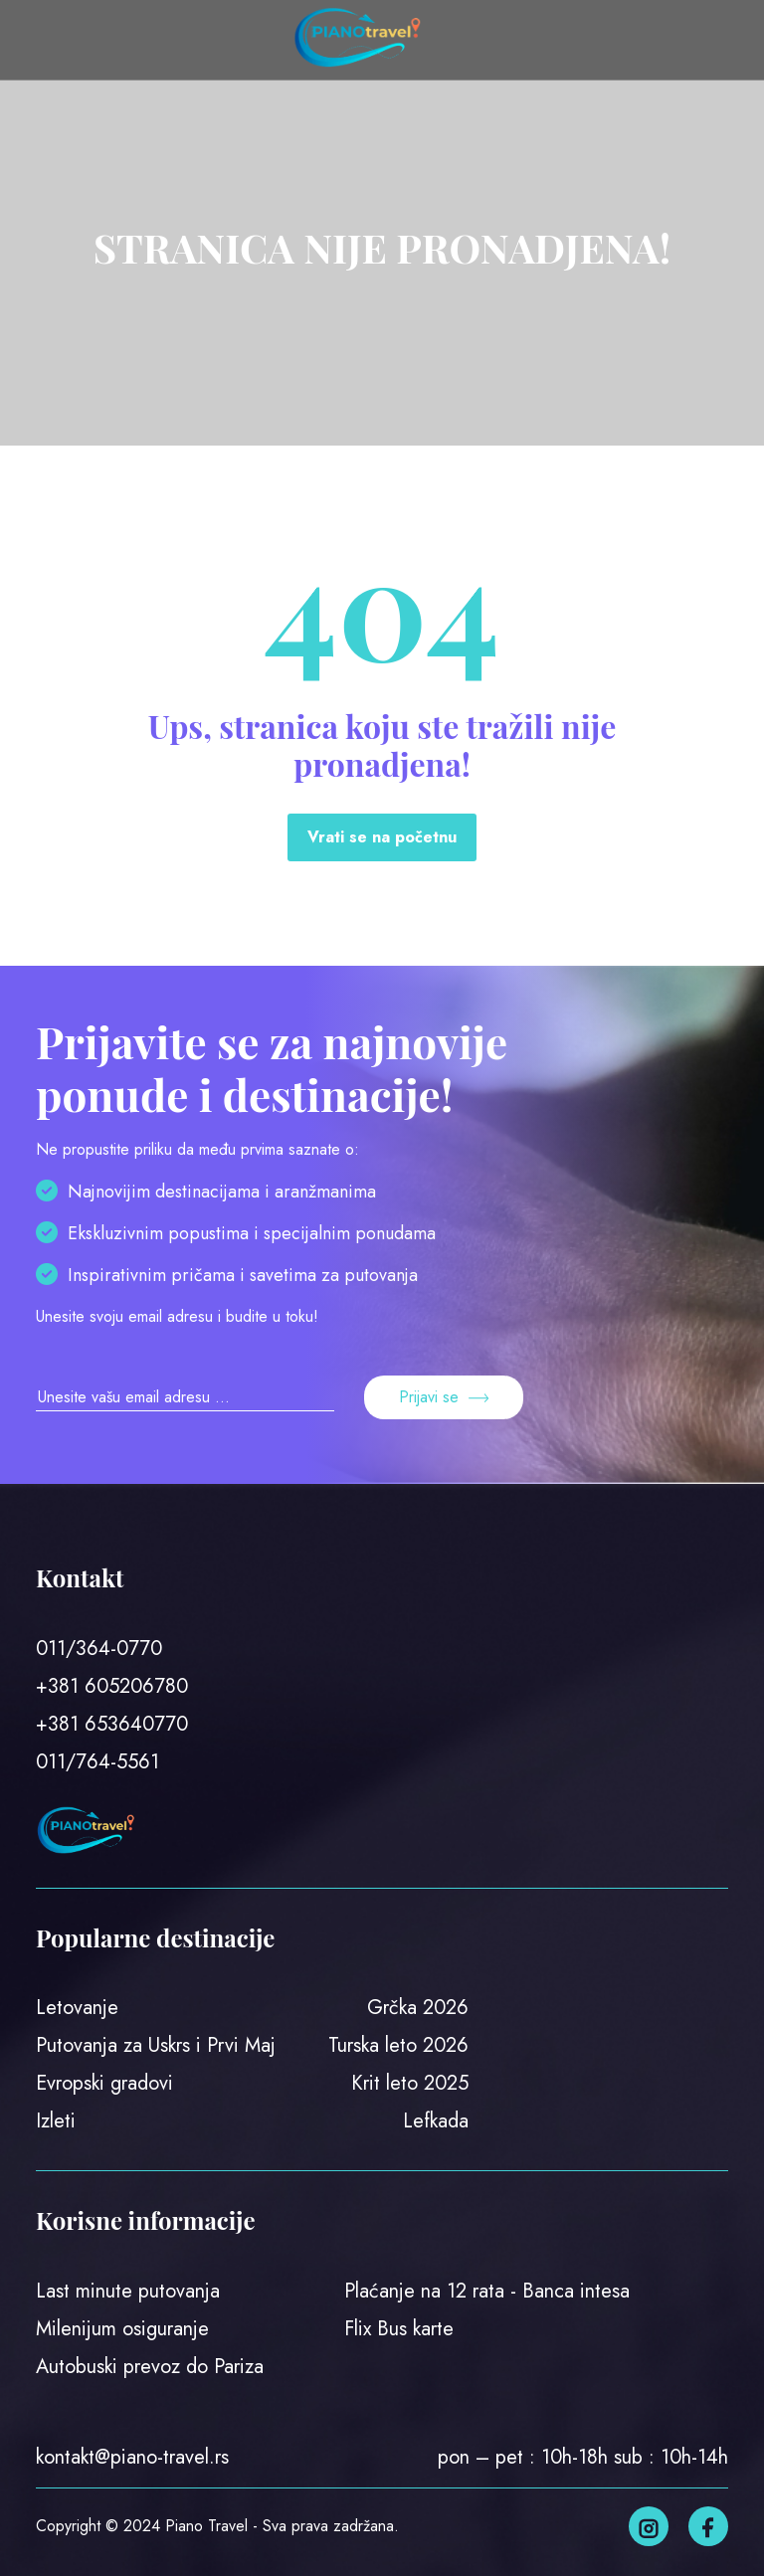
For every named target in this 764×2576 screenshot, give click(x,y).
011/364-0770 (99, 1648)
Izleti (56, 2121)
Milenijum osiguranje (122, 2328)
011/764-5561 (97, 1762)
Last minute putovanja (128, 2291)
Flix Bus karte (399, 2328)
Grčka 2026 (418, 2007)
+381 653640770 (112, 1724)
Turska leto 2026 (398, 2045)
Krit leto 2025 (410, 2083)
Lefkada (436, 2121)
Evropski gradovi (104, 2083)
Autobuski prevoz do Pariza (150, 2366)
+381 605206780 (112, 1686)
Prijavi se (443, 1396)
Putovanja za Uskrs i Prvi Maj (156, 2045)
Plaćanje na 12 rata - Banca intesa (487, 2291)
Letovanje (77, 2007)
